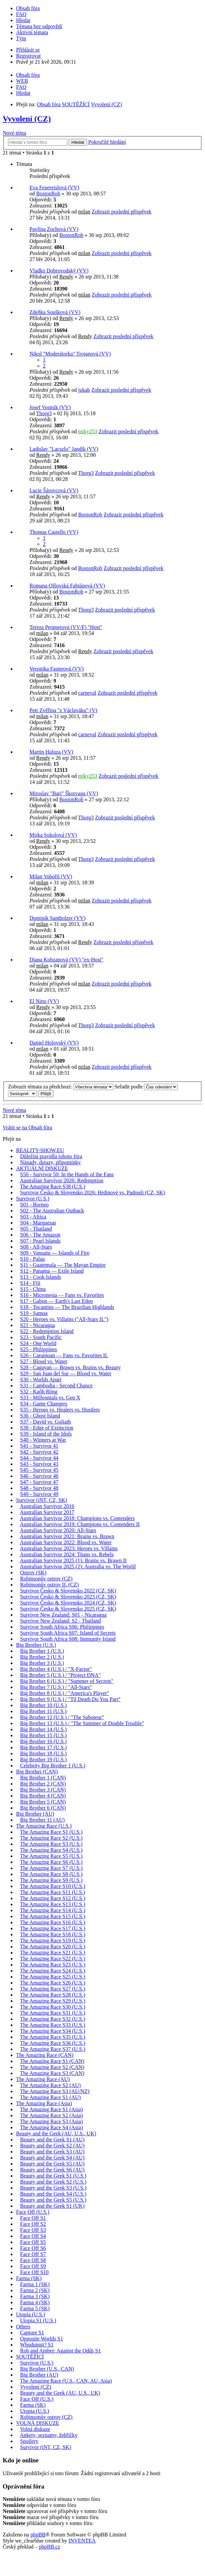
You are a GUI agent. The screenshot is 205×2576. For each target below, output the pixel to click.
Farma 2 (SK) (35, 2290)
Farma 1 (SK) (35, 2284)
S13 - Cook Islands (40, 1277)
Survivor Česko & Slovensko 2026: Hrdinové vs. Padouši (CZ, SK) (92, 1192)
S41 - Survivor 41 (39, 1446)
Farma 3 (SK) (35, 2296)
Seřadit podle (146, 1086)
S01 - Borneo (34, 1204)
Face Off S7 (33, 2254)
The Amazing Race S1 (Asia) (51, 2109)
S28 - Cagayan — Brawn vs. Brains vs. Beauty (70, 1367)
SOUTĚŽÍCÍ (30, 2357)
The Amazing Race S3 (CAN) (52, 2073)
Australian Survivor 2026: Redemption (61, 1180)
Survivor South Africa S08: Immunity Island (68, 1639)
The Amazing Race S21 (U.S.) (52, 1952)
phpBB (38, 2534)
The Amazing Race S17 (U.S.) (52, 1928)
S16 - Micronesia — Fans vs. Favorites (62, 1295)
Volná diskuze (35, 2429)
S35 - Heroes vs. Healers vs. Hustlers (60, 1409)
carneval (87, 693)
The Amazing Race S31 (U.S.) (52, 2013)
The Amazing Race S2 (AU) (50, 2085)
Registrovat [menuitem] (28, 56)
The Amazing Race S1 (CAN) (52, 2061)
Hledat (77, 142)
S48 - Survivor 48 (39, 1488)
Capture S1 (32, 2332)
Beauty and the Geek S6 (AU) (52, 2170)
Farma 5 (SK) (35, 2308)
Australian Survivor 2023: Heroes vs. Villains (69, 1548)
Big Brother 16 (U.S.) (43, 1741)
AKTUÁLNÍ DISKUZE (42, 1168)
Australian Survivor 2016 (47, 1506)
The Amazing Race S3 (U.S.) (51, 1844)
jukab (84, 390)
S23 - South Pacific (41, 1337)
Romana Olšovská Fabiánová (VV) (67, 585)
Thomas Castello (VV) (53, 532)
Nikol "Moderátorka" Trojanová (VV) (70, 354)
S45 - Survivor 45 (39, 1470)
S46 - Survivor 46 (39, 1476)
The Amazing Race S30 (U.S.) (52, 2007)
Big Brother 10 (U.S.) (43, 1705)
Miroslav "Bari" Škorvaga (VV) (63, 793)
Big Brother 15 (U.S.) (43, 1735)
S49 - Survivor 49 (39, 1494)
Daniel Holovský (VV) (54, 1043)
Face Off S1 (33, 2218)
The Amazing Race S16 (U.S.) (52, 1922)
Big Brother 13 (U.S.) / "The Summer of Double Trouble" (82, 1723)
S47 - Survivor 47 (39, 1482)
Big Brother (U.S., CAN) (47, 2369)
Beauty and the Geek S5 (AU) (52, 2163)
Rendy (66, 276)
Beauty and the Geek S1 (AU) (52, 2139)
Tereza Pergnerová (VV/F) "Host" (65, 627)
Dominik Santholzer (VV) (57, 918)
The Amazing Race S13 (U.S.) (52, 1904)
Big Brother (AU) (35, 1814)
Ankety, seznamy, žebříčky (48, 2435)
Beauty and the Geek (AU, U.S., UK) (56, 2133)
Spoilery (29, 2441)
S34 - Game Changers (43, 1403)
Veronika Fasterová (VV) (56, 669)
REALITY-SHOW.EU (40, 1150)
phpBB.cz (49, 2547)
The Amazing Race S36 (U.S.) (52, 2043)
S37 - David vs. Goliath (45, 1422)
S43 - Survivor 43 (39, 1464)
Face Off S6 (33, 2248)
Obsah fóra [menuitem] (28, 8)
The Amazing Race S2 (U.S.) (51, 1838)
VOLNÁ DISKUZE (37, 2423)
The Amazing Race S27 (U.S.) (52, 1989)
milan (84, 211)
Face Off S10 (34, 2272)
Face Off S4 (33, 2236)
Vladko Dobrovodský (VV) (58, 270)
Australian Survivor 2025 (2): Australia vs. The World (78, 1566)
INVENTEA (81, 2540)
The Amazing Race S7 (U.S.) (51, 1868)
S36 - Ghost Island (40, 1416)
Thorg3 (44, 413)
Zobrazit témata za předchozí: (60, 1086)
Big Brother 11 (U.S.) (43, 1711)
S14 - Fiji (30, 1283)
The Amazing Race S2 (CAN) (52, 2067)
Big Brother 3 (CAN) (43, 1790)
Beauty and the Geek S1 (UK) (52, 2206)
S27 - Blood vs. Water (43, 1361)
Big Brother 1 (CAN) (43, 1777)
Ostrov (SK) (33, 1572)
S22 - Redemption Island (47, 1331)
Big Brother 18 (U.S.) (43, 1753)
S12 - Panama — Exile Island (52, 1271)
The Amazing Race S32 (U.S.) (52, 2019)
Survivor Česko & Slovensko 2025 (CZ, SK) (68, 1609)
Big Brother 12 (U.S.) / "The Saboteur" (62, 1717)
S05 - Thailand (36, 1229)
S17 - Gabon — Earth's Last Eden (56, 1301)
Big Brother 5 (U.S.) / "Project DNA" (60, 1675)
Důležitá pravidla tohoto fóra (51, 1156)
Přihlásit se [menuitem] (28, 50)
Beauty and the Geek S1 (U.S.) (53, 2176)
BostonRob (48, 193)
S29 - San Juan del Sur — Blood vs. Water (65, 1373)
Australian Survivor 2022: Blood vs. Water (66, 1542)
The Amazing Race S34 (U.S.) (52, 2031)
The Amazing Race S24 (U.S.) (52, 1970)
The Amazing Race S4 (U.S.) (51, 1850)
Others (23, 2326)
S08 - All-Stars (36, 1247)
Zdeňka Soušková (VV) (54, 312)
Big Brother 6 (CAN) (43, 1808)
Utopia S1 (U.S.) (38, 2320)
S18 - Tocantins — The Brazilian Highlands (67, 1307)
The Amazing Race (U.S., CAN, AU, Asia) (66, 2381)
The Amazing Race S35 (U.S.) (52, 2037)
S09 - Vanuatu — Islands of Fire (54, 1253)
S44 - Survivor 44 (39, 1458)
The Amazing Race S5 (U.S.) (51, 1856)
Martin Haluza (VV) (51, 752)
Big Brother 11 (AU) (42, 1820)
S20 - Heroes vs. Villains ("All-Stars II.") (64, 1319)
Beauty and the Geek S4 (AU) (52, 2157)
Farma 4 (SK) (35, 2302)
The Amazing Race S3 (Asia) (51, 2121)
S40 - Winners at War (43, 1440)
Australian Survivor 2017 (47, 1512)
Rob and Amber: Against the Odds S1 (60, 2350)
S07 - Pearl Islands (40, 1241)
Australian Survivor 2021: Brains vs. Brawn (67, 1536)
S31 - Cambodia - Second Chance (56, 1385)
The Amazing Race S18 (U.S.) (52, 1934)
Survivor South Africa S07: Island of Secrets (68, 1633)
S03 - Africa (33, 1216)
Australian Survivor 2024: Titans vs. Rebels (67, 1554)
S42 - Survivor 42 (39, 1452)
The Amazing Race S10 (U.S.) (52, 1886)
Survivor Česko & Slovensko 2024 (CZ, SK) (68, 1603)
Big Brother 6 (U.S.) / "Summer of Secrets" (66, 1681)
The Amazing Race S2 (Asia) (51, 2115)
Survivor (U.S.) (32, 1198)
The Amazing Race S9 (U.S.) (51, 1880)
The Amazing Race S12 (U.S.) (52, 1898)
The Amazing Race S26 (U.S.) (52, 1983)
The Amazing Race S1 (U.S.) (51, 1832)
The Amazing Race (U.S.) (44, 1826)
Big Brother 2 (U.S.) (42, 1657)
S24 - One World (38, 1343)
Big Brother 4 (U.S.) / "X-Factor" (56, 1669)
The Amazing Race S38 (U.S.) (52, 1186)
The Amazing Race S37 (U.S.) (52, 2049)
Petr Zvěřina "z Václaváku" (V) (63, 710)
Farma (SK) (29, 2278)
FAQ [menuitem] (21, 14)
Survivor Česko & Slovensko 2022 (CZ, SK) (68, 1590)
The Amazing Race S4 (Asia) (51, 2127)
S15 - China (33, 1289)
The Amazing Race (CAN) (44, 2055)
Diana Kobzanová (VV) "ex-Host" (66, 959)
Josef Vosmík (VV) (50, 407)
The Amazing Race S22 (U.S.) (52, 1958)
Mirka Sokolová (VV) (53, 835)
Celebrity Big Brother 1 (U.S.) (52, 1765)
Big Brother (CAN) (37, 1771)
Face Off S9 (33, 2266)
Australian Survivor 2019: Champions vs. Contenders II (80, 1524)
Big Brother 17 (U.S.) (43, 1747)
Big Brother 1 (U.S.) (42, 1651)
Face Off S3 (33, 2230)
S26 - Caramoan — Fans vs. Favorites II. (64, 1355)
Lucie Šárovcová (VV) (53, 490)
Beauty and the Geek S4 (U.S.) (53, 2194)
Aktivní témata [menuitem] (32, 32)
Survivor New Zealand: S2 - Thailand (60, 1621)
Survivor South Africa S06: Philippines (62, 1627)
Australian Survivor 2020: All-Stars (58, 1530)
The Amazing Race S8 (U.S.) (51, 1874)
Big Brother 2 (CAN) (43, 1783)
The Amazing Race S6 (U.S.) (51, 1862)
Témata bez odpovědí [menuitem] (39, 26)
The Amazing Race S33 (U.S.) (52, 2025)
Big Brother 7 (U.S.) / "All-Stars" (56, 1687)
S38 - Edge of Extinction (46, 1428)
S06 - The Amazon (40, 1235)
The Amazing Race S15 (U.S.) (52, 1916)
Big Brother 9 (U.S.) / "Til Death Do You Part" (70, 1699)
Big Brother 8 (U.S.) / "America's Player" (64, 1693)
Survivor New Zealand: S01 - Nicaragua (63, 1615)
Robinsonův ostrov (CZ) (46, 1578)
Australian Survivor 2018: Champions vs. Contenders (77, 1518)
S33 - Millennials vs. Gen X (50, 1397)
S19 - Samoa (34, 1313)
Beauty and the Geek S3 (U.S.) (53, 2188)
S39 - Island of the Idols (46, 1434)
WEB (22, 81)
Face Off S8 (33, 2260)
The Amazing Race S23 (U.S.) (52, 1964)
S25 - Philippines (38, 1349)
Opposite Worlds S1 (41, 2338)
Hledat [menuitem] (23, 20)
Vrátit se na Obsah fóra (27, 1127)
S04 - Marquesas (38, 1223)
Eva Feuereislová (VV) (54, 187)
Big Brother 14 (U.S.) (43, 1729)
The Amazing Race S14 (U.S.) (52, 1910)
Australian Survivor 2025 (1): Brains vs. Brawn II (73, 1560)
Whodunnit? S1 (37, 2344)
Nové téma (14, 133)
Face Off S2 (33, 2224)
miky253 (87, 431)
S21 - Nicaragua (37, 1325)
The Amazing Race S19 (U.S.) (52, 1940)
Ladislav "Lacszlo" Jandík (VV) (63, 449)
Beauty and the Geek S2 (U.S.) (53, 2182)
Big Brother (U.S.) (36, 1645)
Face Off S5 (33, 2242)
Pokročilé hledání (107, 142)
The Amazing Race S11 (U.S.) (52, 1892)
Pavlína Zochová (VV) (53, 229)
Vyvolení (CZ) (27, 118)
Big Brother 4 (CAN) (43, 1796)
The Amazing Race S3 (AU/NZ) (54, 2091)
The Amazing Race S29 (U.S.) (52, 2001)
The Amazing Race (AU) (43, 2079)
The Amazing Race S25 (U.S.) (52, 1977)
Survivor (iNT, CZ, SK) (41, 1500)
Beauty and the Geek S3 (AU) (52, 2151)
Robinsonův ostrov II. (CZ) (49, 1584)
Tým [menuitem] (21, 38)
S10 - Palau (32, 1259)
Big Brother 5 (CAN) (43, 1802)
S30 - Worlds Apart (40, 1379)
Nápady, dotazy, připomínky (50, 1162)
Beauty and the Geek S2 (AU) (52, 2145)
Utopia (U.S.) (30, 2314)
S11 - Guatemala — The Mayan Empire (63, 1265)
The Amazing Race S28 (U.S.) (52, 1995)
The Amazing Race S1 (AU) (50, 2097)
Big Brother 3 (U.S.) (42, 1663)
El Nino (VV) (44, 1001)
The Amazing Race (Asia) (44, 2103)
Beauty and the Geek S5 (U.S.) (53, 2200)
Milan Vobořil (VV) (50, 876)
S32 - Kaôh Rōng (39, 1391)
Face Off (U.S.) (32, 2212)
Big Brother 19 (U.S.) (43, 1759)
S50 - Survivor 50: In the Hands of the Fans (67, 1174)
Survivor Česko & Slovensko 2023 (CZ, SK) (68, 1596)
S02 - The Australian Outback (52, 1210)
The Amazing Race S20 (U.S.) (52, 1946)
